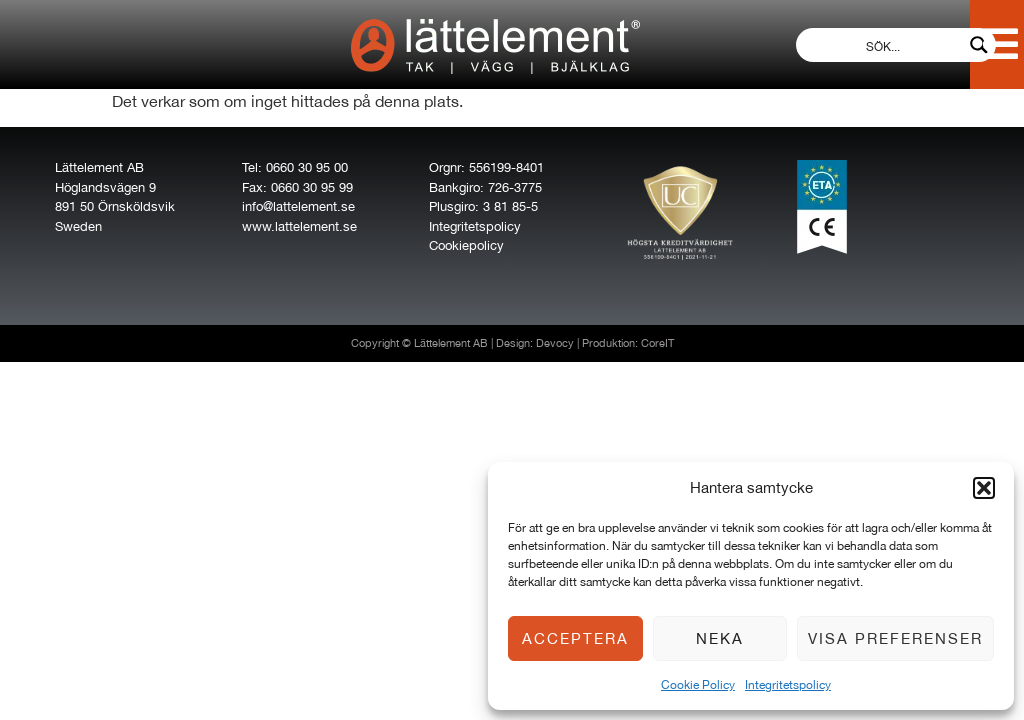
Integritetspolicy (788, 685)
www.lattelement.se (299, 226)
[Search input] (883, 45)
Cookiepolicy (466, 245)
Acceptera (575, 638)
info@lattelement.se (298, 206)
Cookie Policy (698, 685)
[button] (984, 488)
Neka (720, 638)
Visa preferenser (895, 638)
